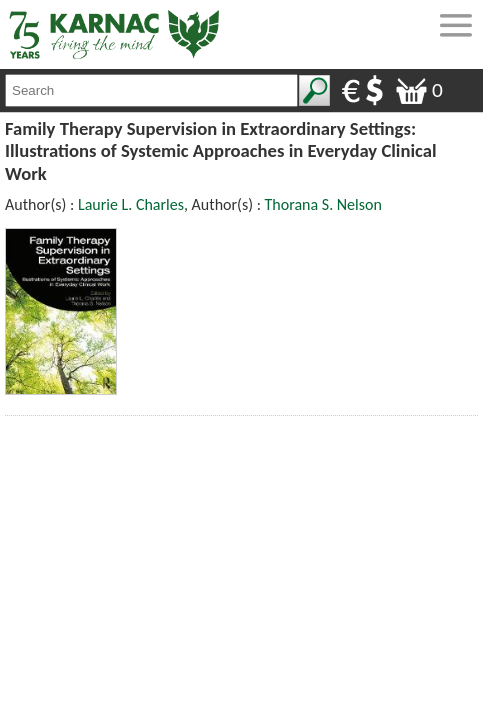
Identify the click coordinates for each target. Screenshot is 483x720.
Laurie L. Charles (131, 204)
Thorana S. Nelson (323, 204)
